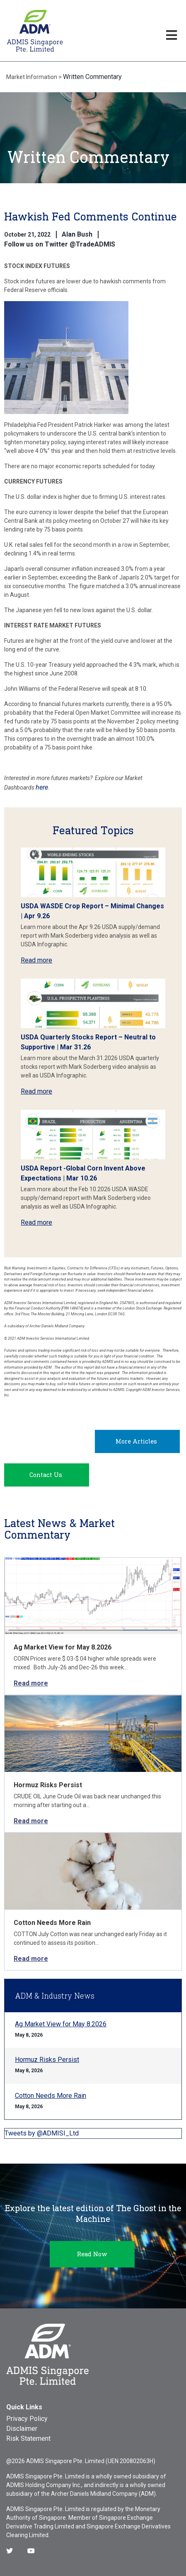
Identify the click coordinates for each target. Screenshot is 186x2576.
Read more (36, 960)
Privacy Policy (27, 2419)
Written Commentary (92, 77)
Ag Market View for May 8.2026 (62, 1647)
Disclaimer (21, 2428)
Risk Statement (28, 2438)
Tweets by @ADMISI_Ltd (42, 2133)
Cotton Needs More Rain (52, 1923)
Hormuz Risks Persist (48, 1785)
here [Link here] (42, 787)
